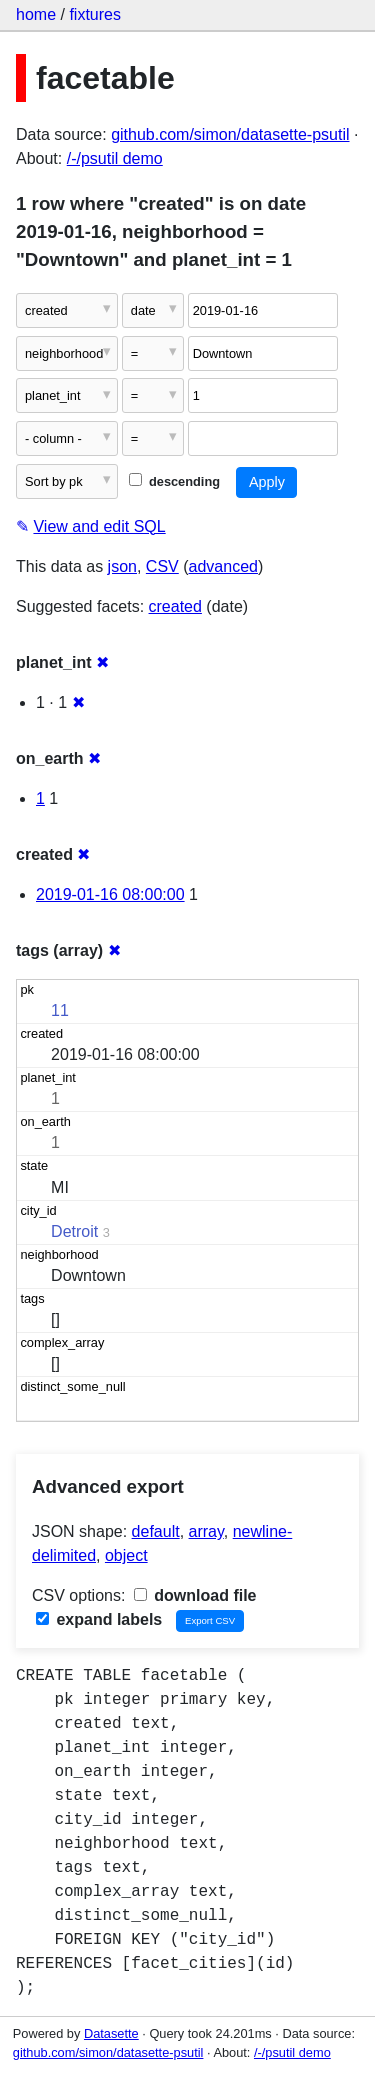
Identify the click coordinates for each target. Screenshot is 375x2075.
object (126, 1555)
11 (60, 1010)
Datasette (111, 2033)
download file (195, 1595)
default (156, 1531)
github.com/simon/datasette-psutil (230, 134)
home (36, 14)
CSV (162, 566)
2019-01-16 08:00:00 (110, 894)
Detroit (74, 1231)
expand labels (99, 1619)
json (122, 566)
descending (174, 481)
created (175, 606)
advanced (223, 566)
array (206, 1531)
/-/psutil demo (115, 158)
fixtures (95, 14)
